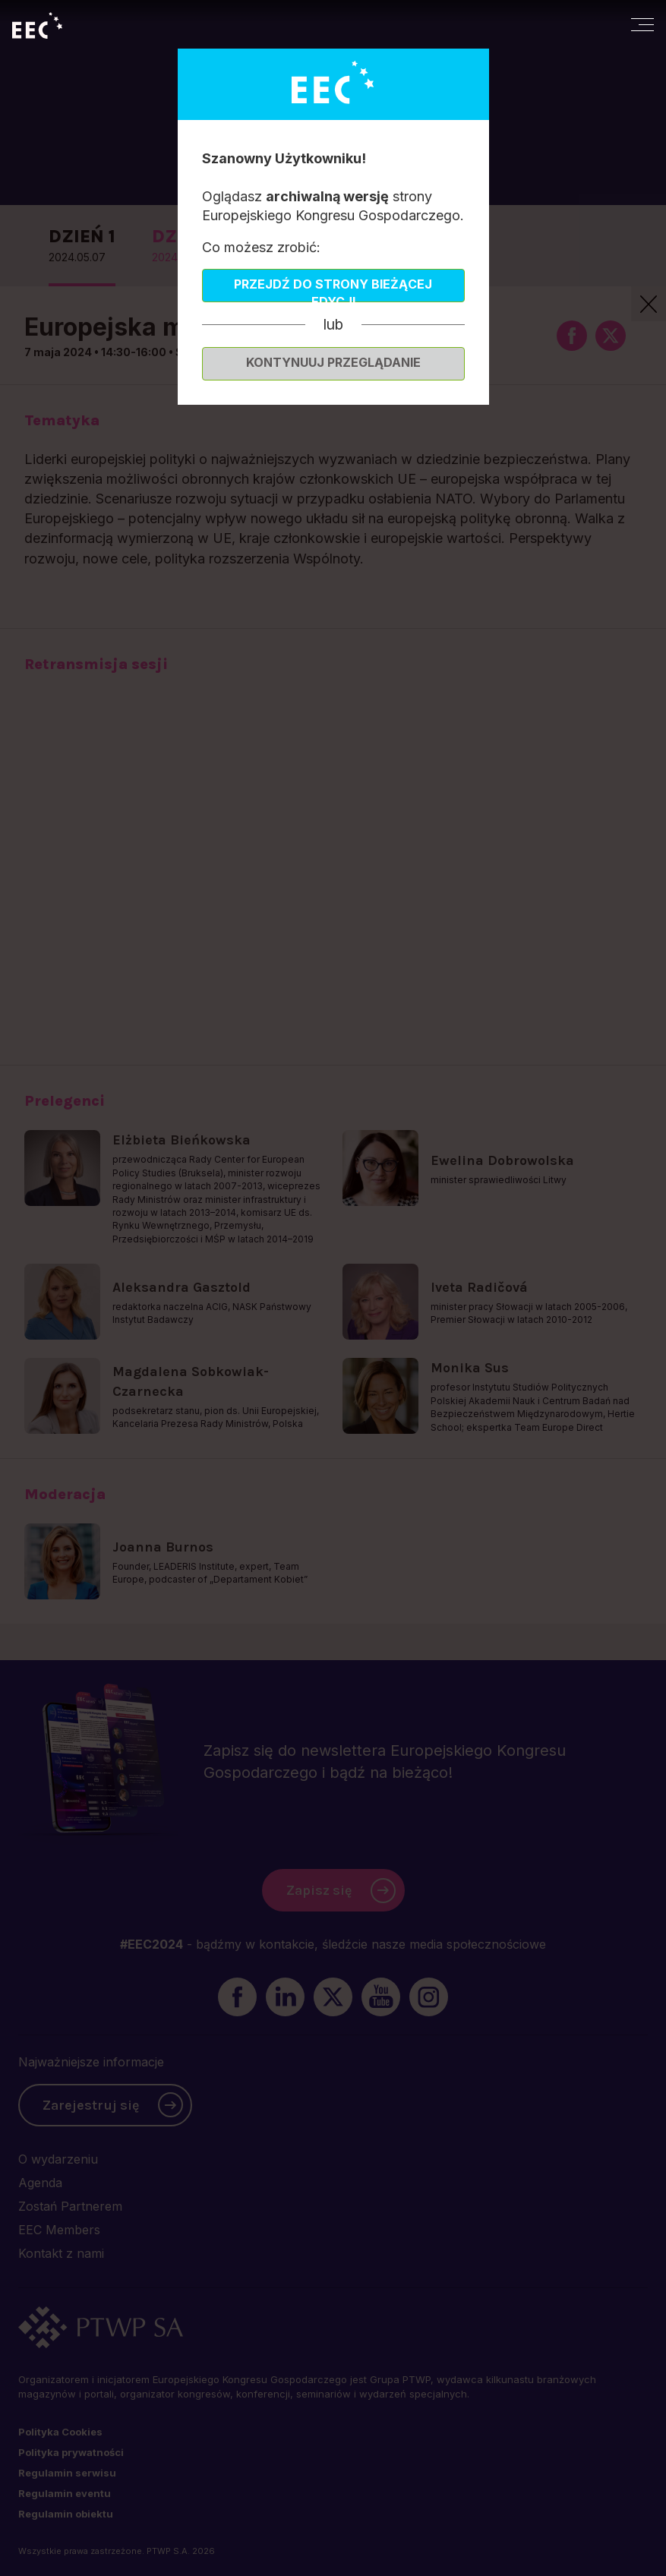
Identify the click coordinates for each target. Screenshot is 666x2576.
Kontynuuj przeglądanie (333, 362)
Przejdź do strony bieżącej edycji (333, 289)
